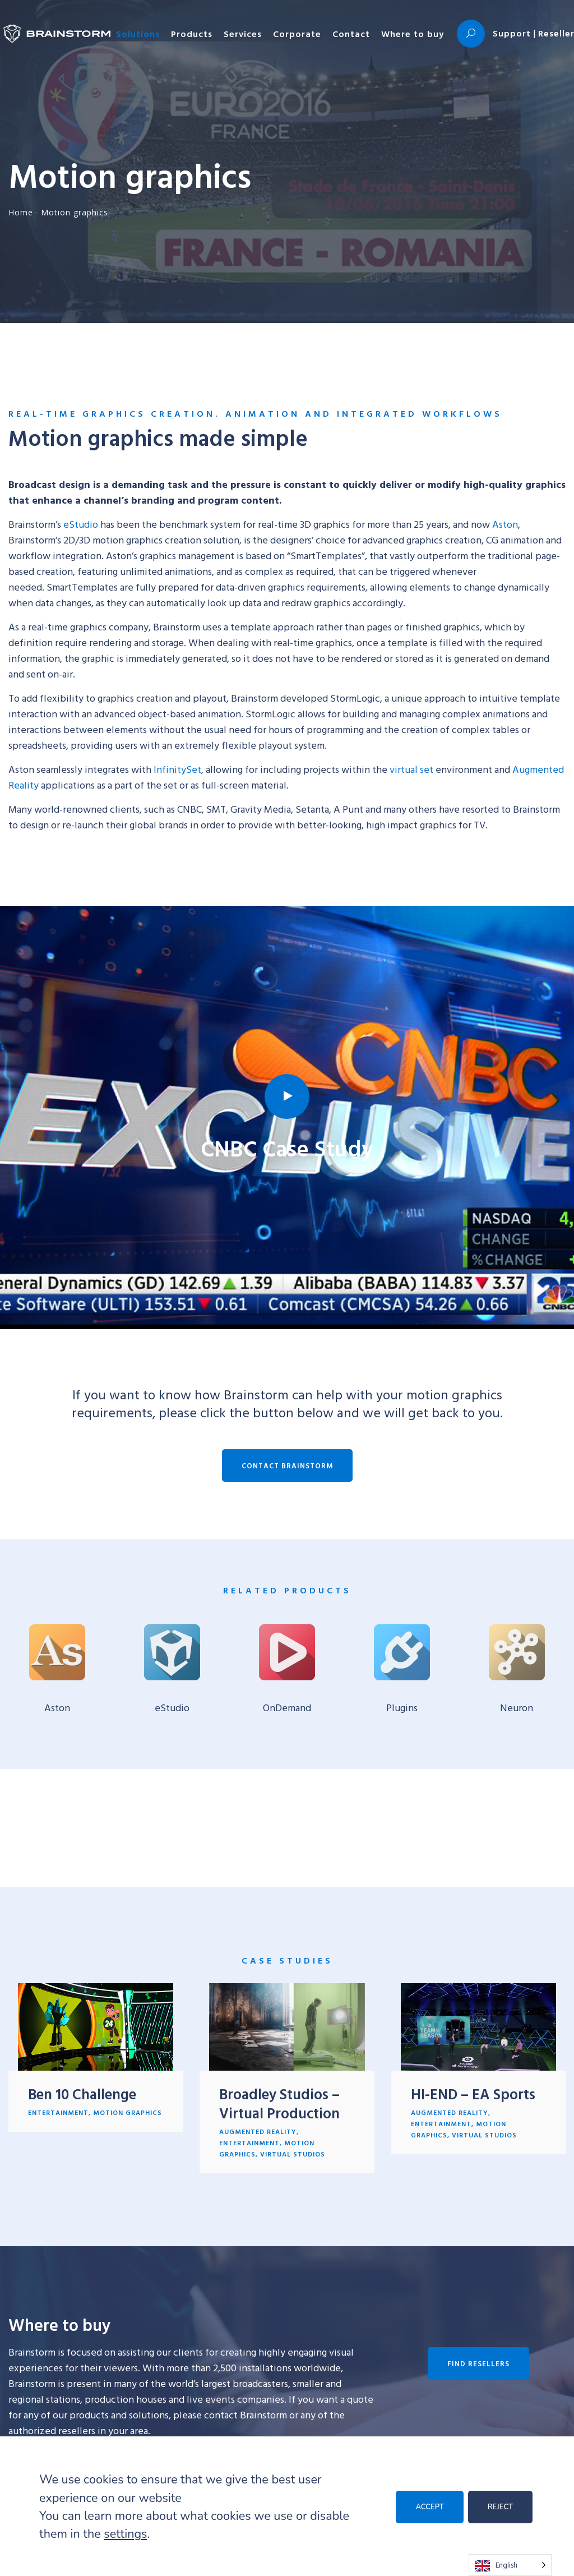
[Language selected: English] (510, 2565)
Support (512, 33)
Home (20, 212)
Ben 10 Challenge (82, 2094)
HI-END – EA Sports (473, 2094)
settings (125, 2534)
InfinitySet (177, 769)
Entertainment (58, 2112)
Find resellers (478, 2363)
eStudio (80, 524)
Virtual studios (292, 2154)
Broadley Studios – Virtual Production (279, 2103)
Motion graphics (127, 2112)
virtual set (411, 769)
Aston (505, 524)
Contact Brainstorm (287, 1465)
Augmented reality (258, 2131)
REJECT (500, 2507)
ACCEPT (429, 2507)
